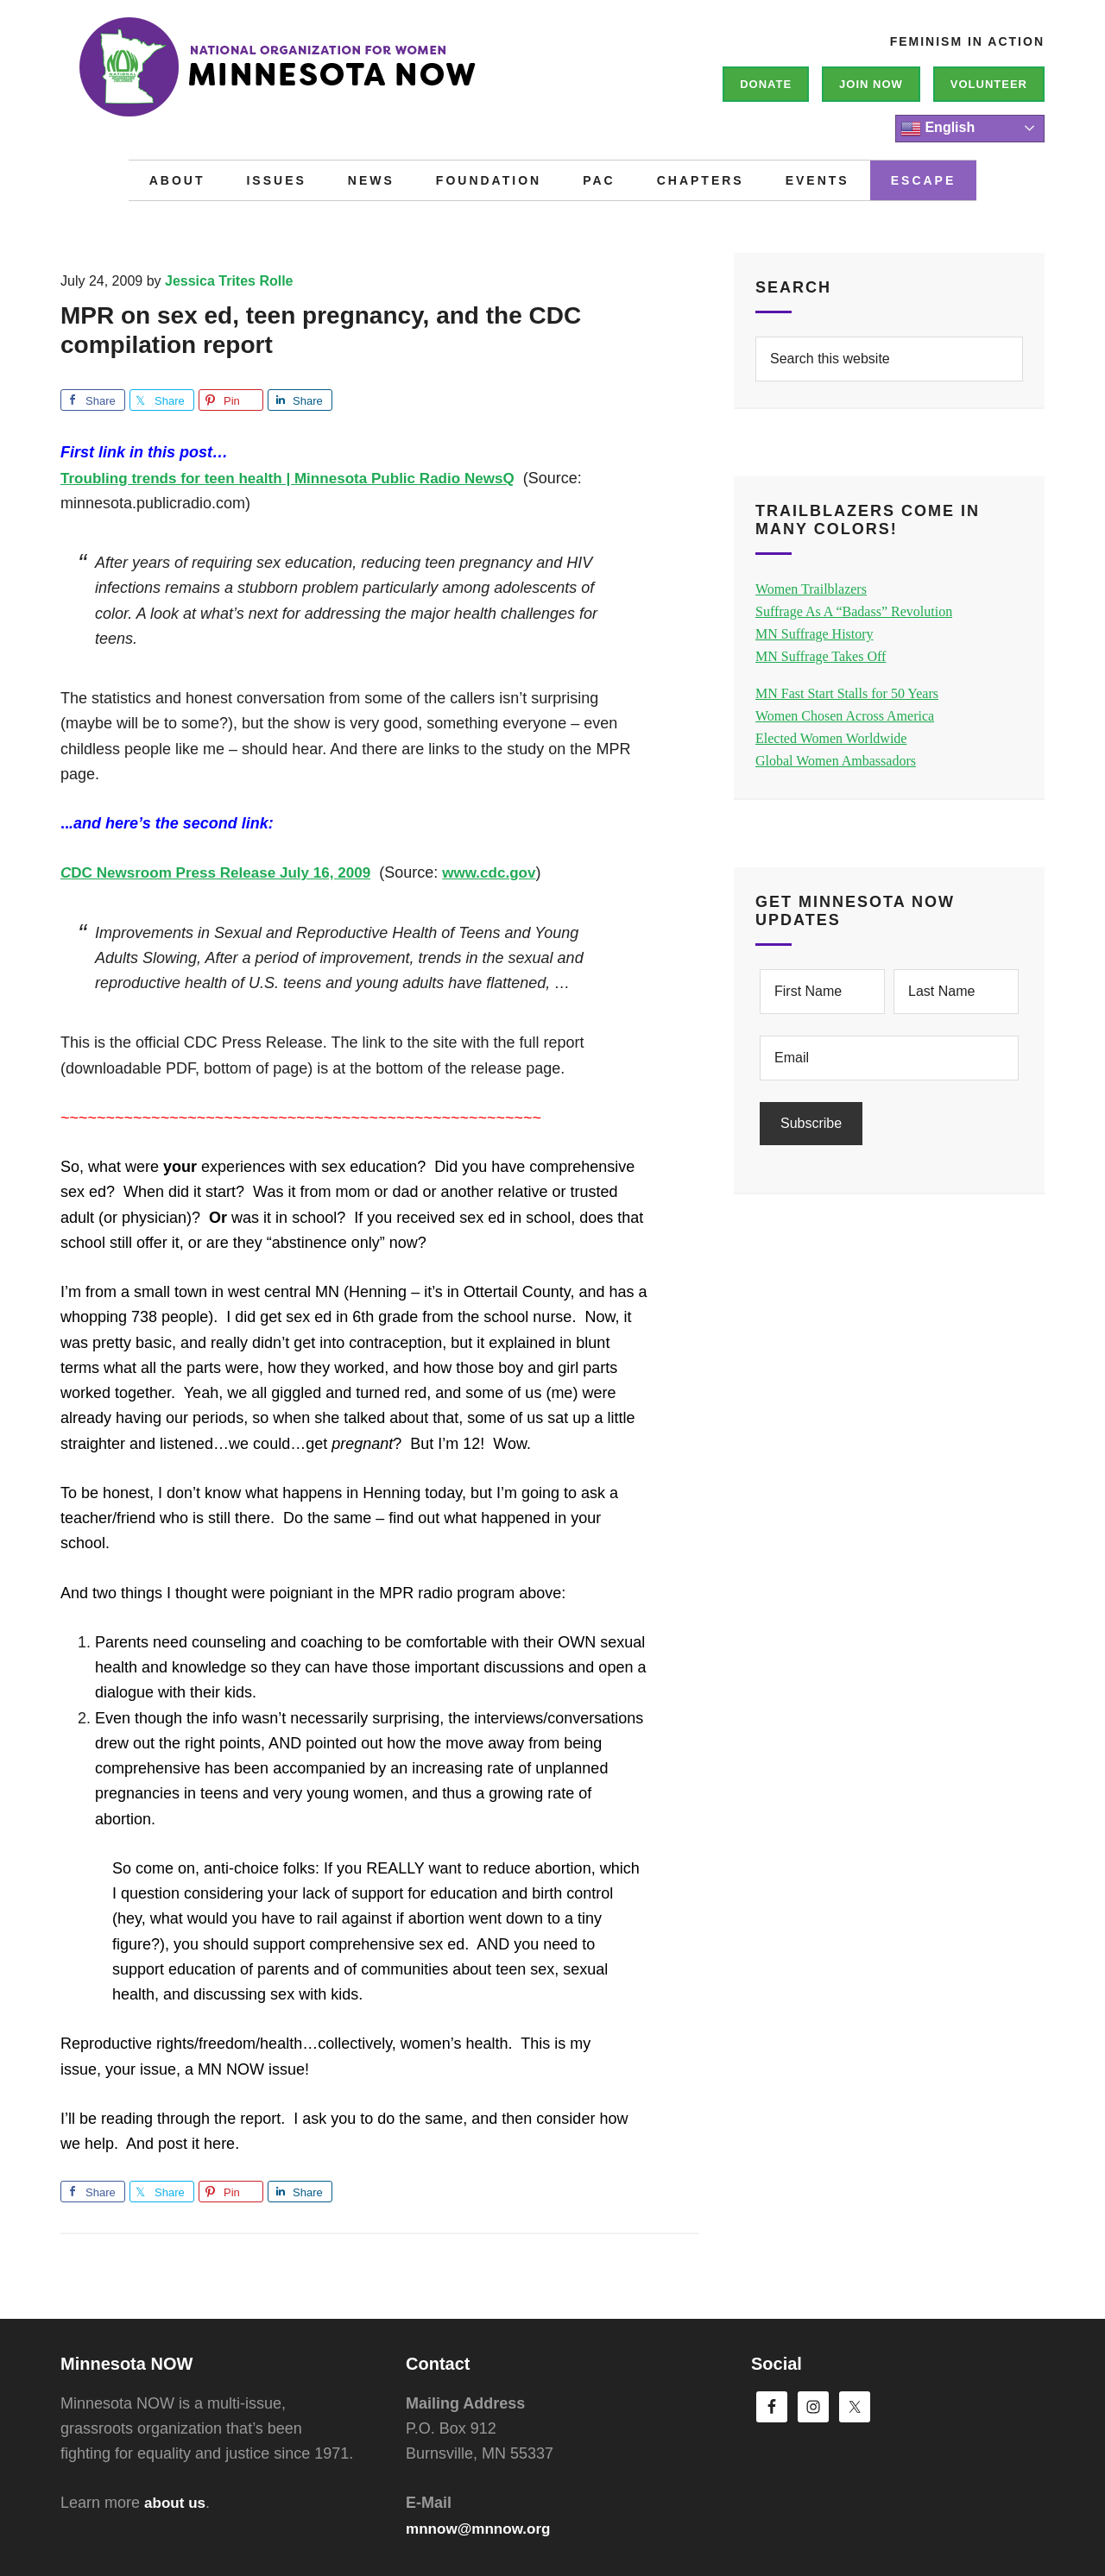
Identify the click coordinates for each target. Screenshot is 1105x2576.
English (937, 128)
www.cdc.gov (508, 872)
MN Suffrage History (814, 634)
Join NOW (871, 84)
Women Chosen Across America (844, 716)
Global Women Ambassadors (835, 760)
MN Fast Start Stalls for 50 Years (846, 693)
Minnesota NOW (319, 77)
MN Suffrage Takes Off (820, 656)
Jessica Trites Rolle (229, 281)
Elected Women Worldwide (830, 738)
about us (176, 2502)
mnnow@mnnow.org (482, 2528)
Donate (766, 84)
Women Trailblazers (811, 589)
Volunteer (988, 84)
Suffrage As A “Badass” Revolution (853, 611)
